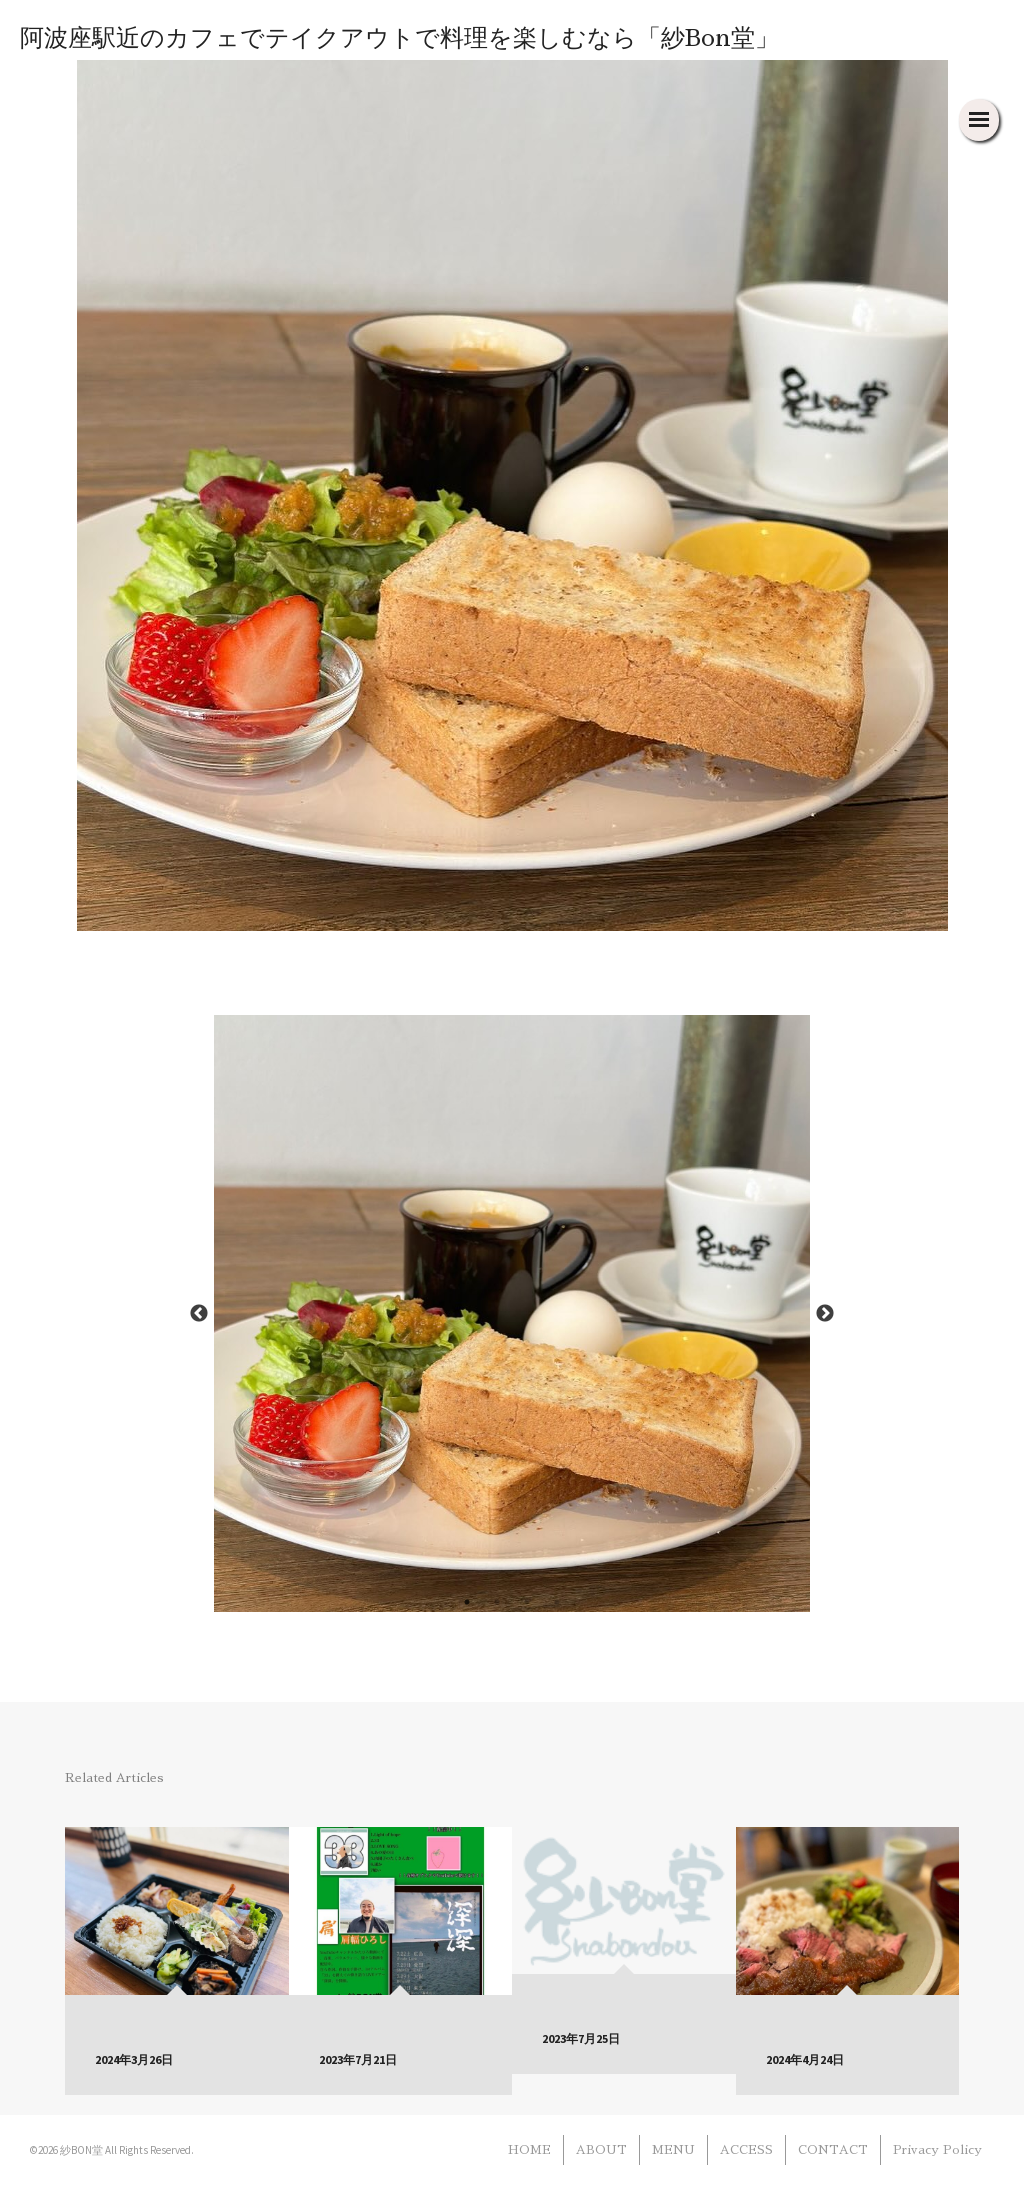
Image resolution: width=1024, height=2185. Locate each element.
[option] (512, 1313)
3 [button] (527, 1602)
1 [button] (467, 1602)
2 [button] (497, 1602)
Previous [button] (199, 1314)
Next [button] (825, 1314)
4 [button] (557, 1602)
